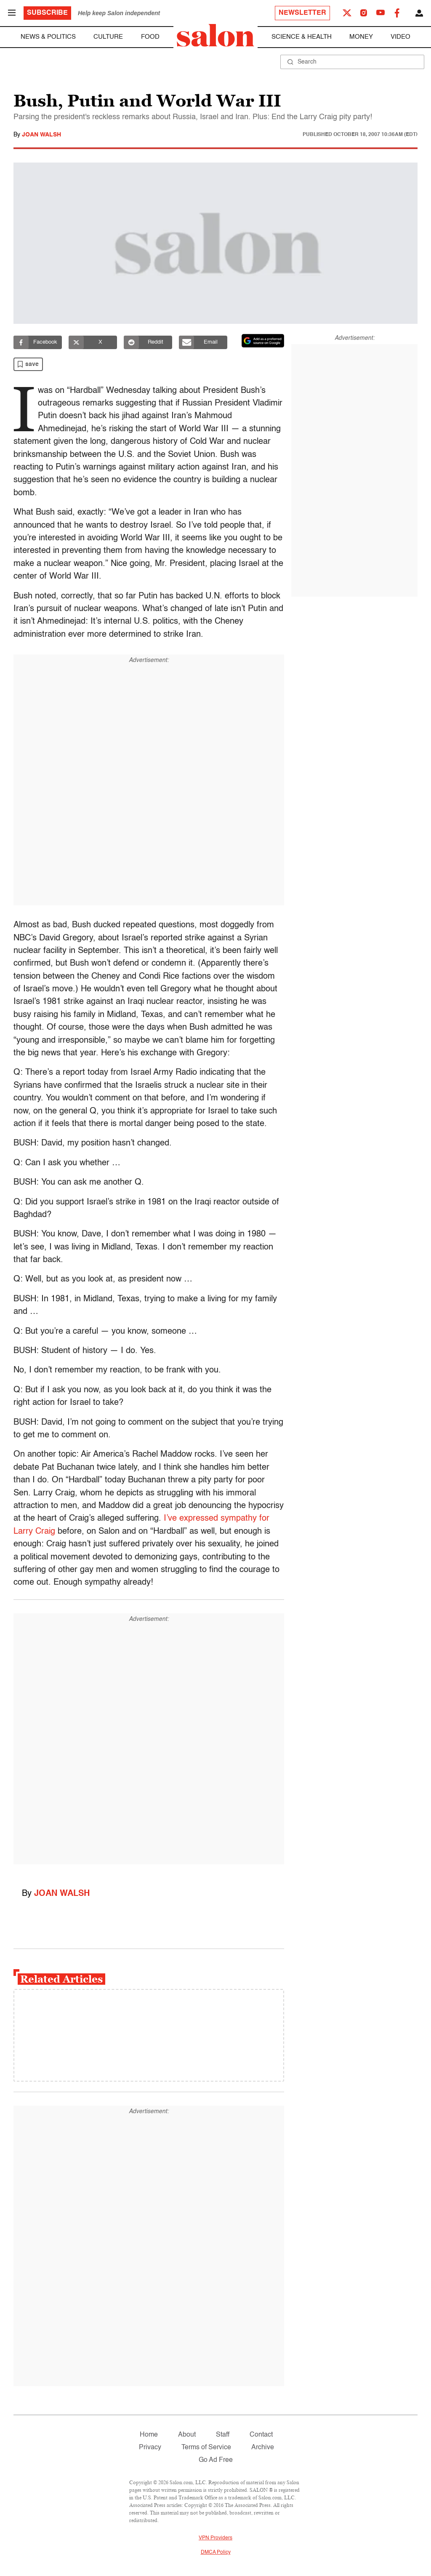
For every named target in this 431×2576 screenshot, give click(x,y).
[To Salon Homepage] (215, 35)
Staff (222, 2435)
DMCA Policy (216, 2552)
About (187, 2435)
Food (150, 37)
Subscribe (47, 13)
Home (149, 2435)
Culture (108, 37)
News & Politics (48, 37)
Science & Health (301, 37)
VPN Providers (215, 2538)
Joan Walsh (41, 135)
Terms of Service (206, 2447)
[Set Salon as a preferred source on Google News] (263, 340)
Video (400, 37)
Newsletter (302, 13)
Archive (262, 2447)
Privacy (150, 2447)
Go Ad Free (216, 2460)
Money (361, 37)
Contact (261, 2435)
